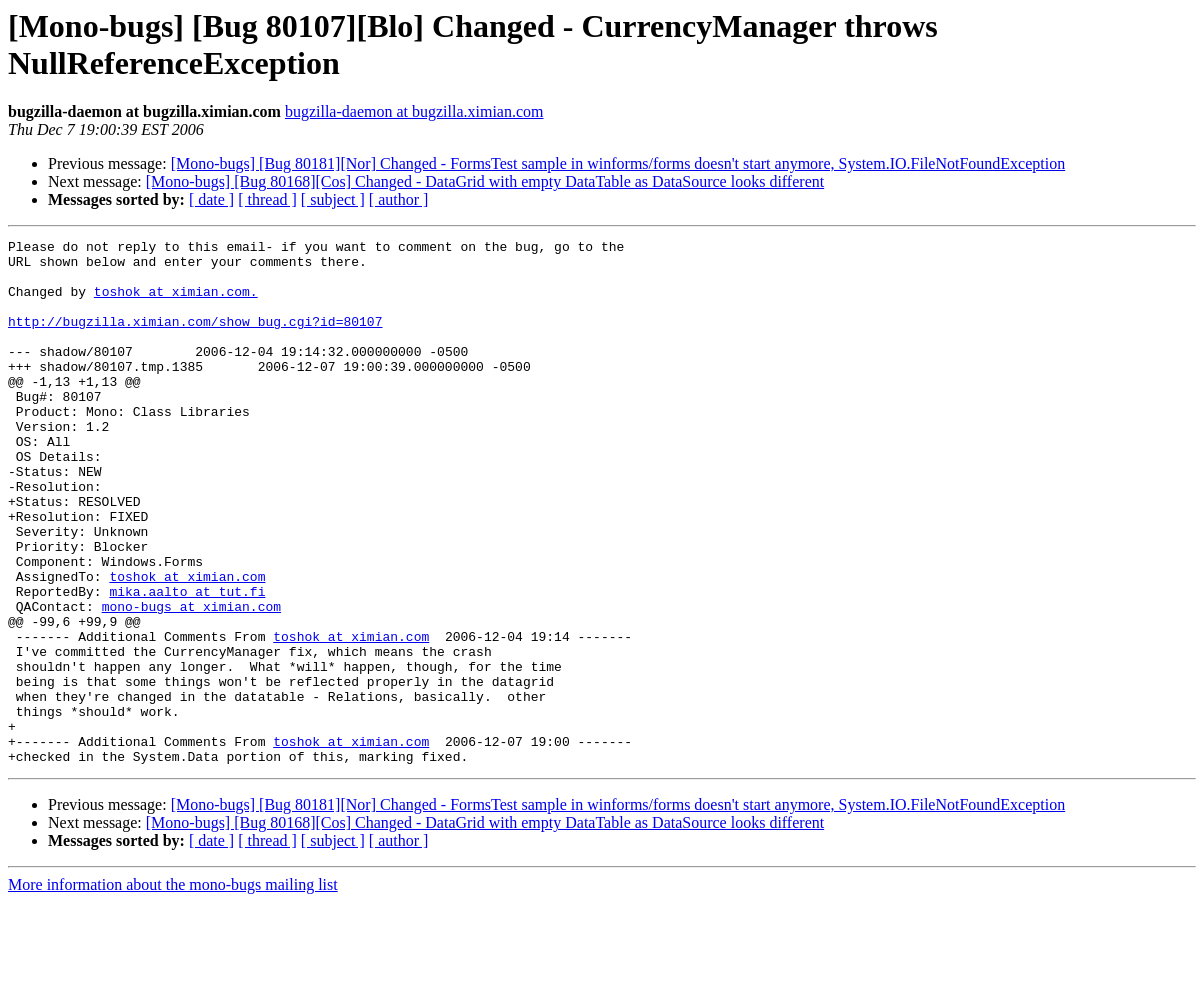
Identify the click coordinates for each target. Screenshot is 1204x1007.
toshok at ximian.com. (176, 303)
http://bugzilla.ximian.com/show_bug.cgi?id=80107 (195, 339)
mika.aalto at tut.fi (187, 663)
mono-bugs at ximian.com (191, 681)
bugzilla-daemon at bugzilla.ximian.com (414, 111)
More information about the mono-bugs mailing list (173, 989)
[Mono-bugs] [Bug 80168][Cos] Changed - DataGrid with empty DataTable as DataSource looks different (485, 181)
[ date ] (211, 199)
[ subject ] (333, 199)
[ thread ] (267, 199)
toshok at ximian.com (187, 645)
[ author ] (399, 199)
